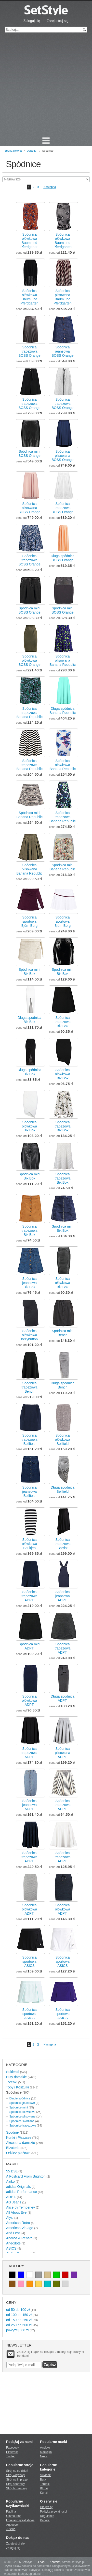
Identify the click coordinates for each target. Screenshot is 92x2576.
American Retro (18, 2223)
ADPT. (11, 2197)
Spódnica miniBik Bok (29, 972)
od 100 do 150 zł (19, 2315)
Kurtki (44, 2492)
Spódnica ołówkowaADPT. (29, 1700)
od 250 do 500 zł (19, 2325)
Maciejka (46, 2452)
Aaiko (10, 2181)
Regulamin (47, 2516)
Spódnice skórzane (21, 2121)
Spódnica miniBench (62, 1333)
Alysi (9, 2218)
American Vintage (19, 2228)
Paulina (11, 2511)
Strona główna (13, 150)
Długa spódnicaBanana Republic (63, 711)
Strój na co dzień (17, 2470)
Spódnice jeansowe (22, 2103)
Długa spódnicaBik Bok (29, 1020)
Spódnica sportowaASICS (29, 1961)
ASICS (11, 2248)
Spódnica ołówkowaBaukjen (29, 1544)
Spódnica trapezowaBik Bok (63, 1022)
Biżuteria (12, 2148)
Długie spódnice (19, 2098)
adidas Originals (18, 2187)
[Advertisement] (46, 87)
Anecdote (13, 2243)
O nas (40, 2562)
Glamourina (13, 2516)
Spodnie (12, 2132)
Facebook (12, 2447)
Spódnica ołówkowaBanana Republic (63, 765)
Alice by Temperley (20, 2207)
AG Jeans (13, 2202)
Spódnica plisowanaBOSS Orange (63, 455)
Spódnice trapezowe (22, 2125)
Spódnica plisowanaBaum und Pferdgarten (62, 297)
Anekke (45, 2447)
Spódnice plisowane (22, 2116)
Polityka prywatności (53, 2511)
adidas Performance (21, 2192)
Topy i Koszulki (17, 2087)
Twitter (10, 2456)
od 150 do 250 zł (19, 2320)
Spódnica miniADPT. (29, 1646)
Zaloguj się (32, 21)
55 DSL (11, 2171)
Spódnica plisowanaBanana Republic (63, 660)
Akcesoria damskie (20, 2143)
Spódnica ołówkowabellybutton (29, 1335)
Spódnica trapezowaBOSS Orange (29, 351)
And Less (13, 2233)
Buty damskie (16, 2077)
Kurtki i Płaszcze (18, 2137)
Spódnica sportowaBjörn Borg (29, 921)
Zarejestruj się (57, 21)
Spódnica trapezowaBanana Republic (29, 713)
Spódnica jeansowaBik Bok (29, 1283)
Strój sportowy (15, 2484)
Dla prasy (46, 2507)
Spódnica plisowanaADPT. (62, 1753)
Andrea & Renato (19, 2238)
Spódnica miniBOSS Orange (29, 453)
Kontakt (55, 2562)
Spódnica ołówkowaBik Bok (62, 1074)
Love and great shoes (20, 2520)
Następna (49, 187)
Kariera (45, 2520)
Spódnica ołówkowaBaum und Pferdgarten (29, 240)
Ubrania (31, 150)
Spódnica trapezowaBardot (63, 1544)
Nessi (43, 2456)
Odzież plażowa (18, 2153)
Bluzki (44, 2488)
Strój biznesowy (16, 2488)
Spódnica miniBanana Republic (29, 815)
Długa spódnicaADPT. (63, 1698)
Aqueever (12, 2524)
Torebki (11, 2082)
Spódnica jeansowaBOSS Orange (63, 351)
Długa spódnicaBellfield (63, 1489)
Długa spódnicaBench (63, 1385)
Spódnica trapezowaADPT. (30, 1596)
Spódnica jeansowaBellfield (29, 1491)
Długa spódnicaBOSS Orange (63, 558)
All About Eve (16, 2212)
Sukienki (12, 2072)
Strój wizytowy (15, 2475)
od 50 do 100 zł (18, 2310)
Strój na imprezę (16, 2479)
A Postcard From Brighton (25, 2176)
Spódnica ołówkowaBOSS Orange (29, 660)
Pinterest (12, 2452)
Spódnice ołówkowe (22, 2112)
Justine (10, 2529)
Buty (43, 2479)
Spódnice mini (18, 2107)
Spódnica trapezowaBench (30, 1387)
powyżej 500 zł (17, 2330)
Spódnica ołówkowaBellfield (62, 1439)
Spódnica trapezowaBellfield (30, 1439)
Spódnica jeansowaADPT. (62, 1596)
